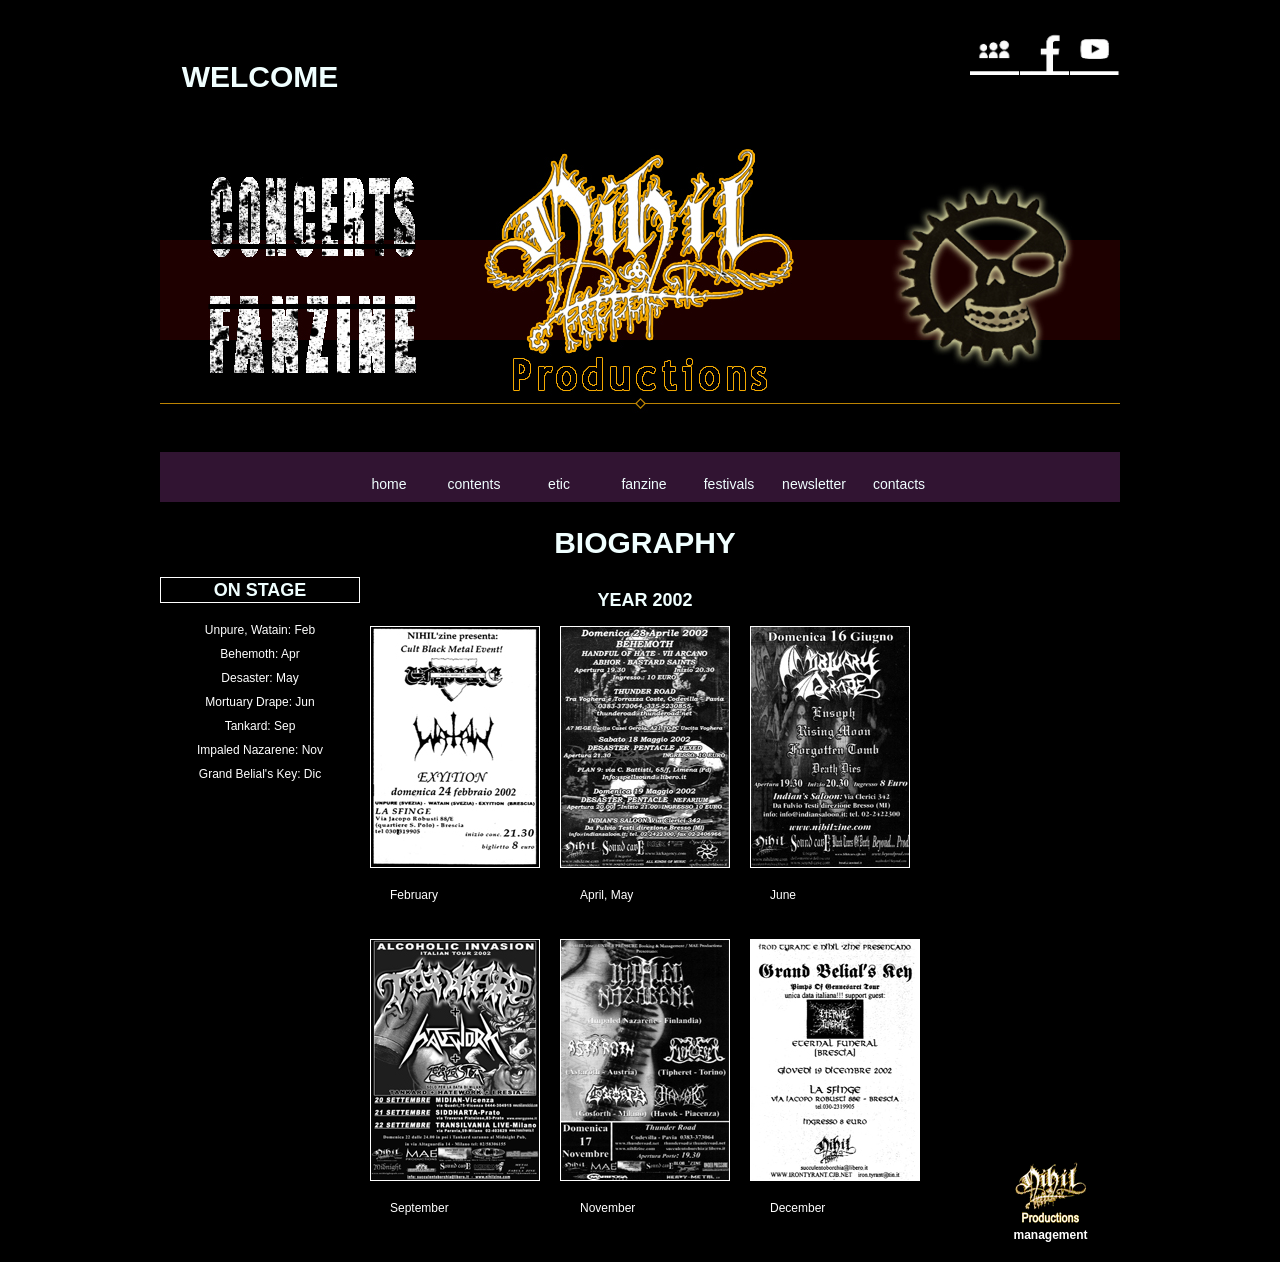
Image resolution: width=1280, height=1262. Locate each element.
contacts (899, 484)
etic (559, 484)
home (388, 484)
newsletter (814, 484)
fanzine (643, 484)
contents (474, 484)
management (1050, 1235)
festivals (729, 484)
